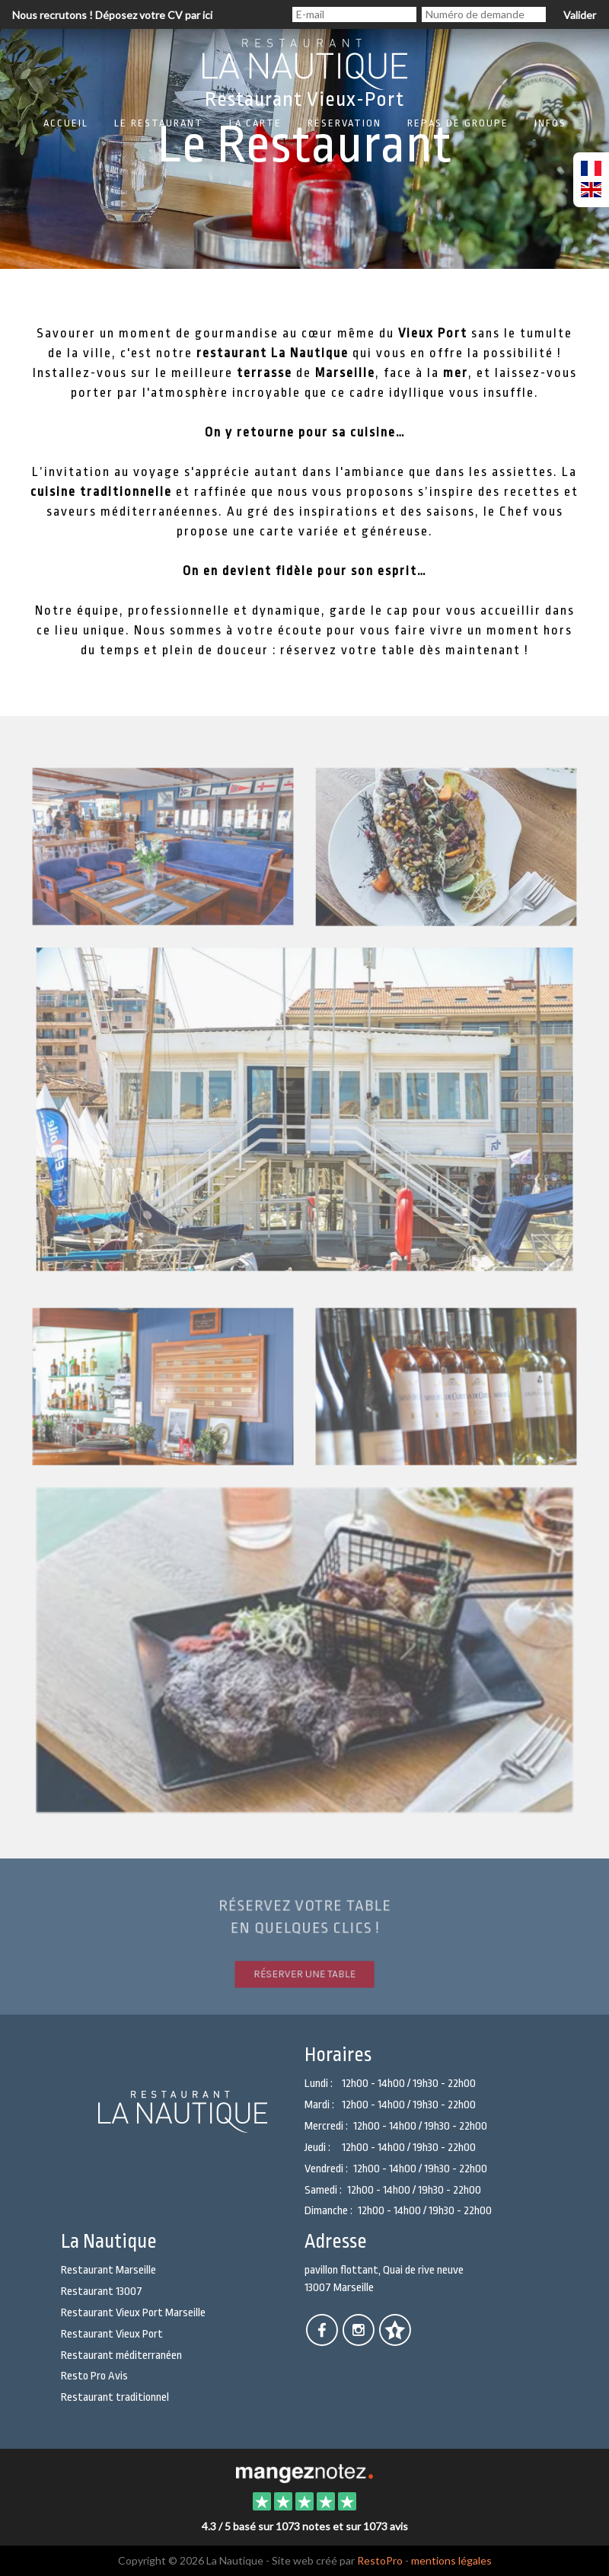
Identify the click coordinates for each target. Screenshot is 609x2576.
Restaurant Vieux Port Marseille (133, 2312)
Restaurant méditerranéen (121, 2355)
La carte (255, 123)
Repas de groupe (458, 123)
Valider (579, 14)
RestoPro (380, 2560)
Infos (550, 123)
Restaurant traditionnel (115, 2397)
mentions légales (451, 2560)
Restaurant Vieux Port (112, 2334)
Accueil (65, 123)
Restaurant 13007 (101, 2291)
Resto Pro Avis (94, 2376)
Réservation (344, 123)
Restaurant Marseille (108, 2270)
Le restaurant (158, 123)
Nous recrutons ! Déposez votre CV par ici (112, 14)
